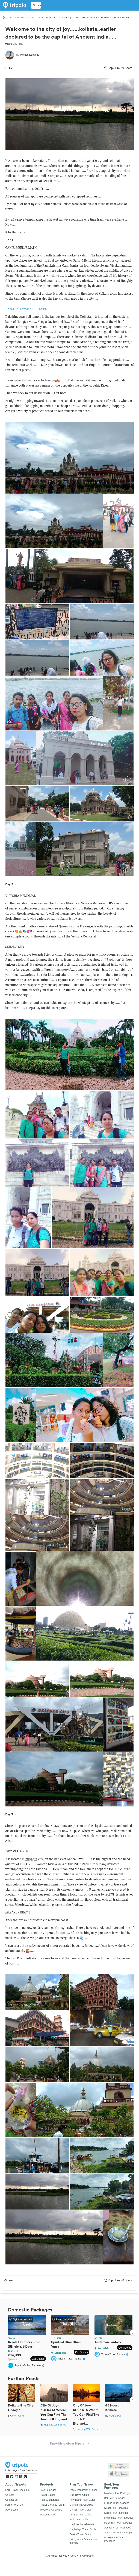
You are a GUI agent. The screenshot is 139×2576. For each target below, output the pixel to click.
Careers (9, 2494)
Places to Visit (48, 2514)
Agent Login (12, 2509)
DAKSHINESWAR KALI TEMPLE (26, 309)
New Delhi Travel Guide (83, 2499)
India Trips (35, 17)
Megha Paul (115, 2415)
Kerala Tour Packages (116, 2512)
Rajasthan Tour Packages (118, 2522)
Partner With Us (14, 2504)
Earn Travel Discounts (17, 2490)
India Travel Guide (17, 17)
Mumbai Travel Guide (81, 2504)
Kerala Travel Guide (80, 2514)
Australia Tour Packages (117, 2527)
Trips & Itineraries (49, 2499)
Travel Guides (47, 2494)
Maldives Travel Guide (82, 2524)
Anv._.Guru (17, 2415)
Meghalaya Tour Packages (118, 2517)
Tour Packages (48, 2490)
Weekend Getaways (51, 2509)
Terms (72, 2555)
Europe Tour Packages (116, 2503)
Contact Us (11, 2499)
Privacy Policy (86, 2555)
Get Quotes (38, 2358)
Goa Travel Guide (79, 2494)
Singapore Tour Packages (118, 2532)
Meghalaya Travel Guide (83, 2529)
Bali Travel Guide (79, 2519)
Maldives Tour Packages (117, 2493)
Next (133, 2333)
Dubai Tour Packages (116, 2507)
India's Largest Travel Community (21, 2470)
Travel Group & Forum (52, 2504)
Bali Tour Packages (114, 2498)
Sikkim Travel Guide (80, 2534)
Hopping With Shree (55, 2424)
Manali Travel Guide (81, 2509)
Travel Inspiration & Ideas (83, 2490)
